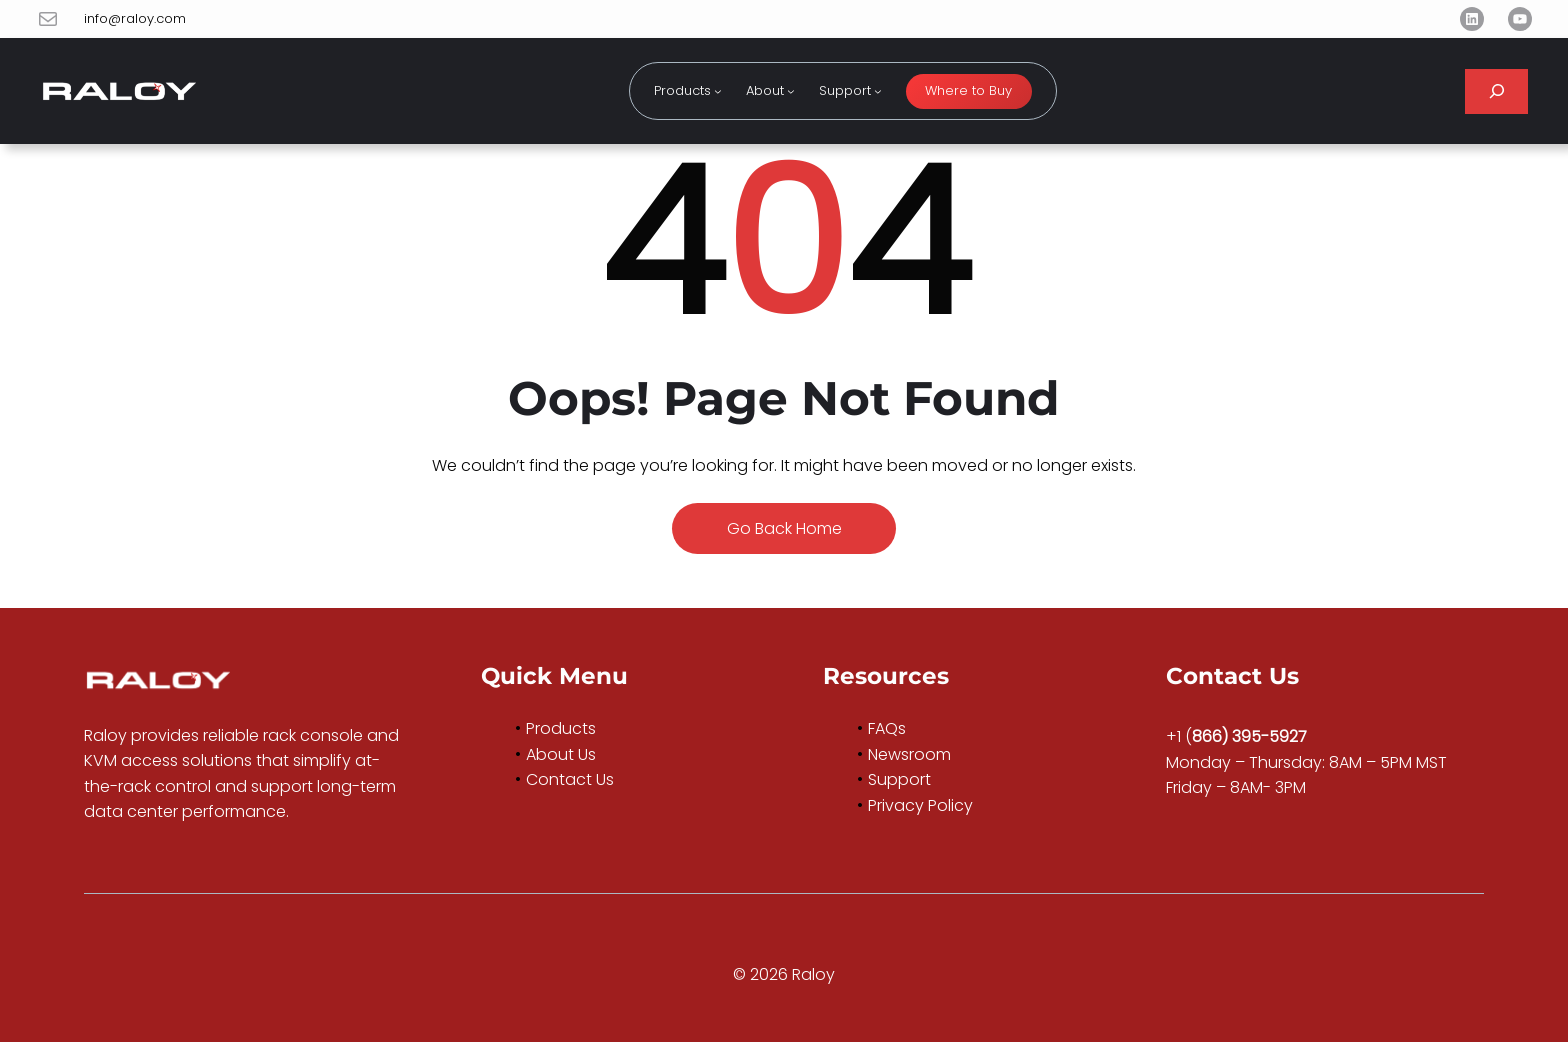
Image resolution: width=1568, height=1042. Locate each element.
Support (899, 779)
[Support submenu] (878, 91)
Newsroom (909, 754)
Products (561, 728)
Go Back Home (784, 528)
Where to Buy (968, 90)
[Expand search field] (1496, 91)
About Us (561, 754)
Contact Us (570, 779)
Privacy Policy (920, 805)
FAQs (887, 728)
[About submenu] (791, 91)
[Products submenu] (718, 91)
